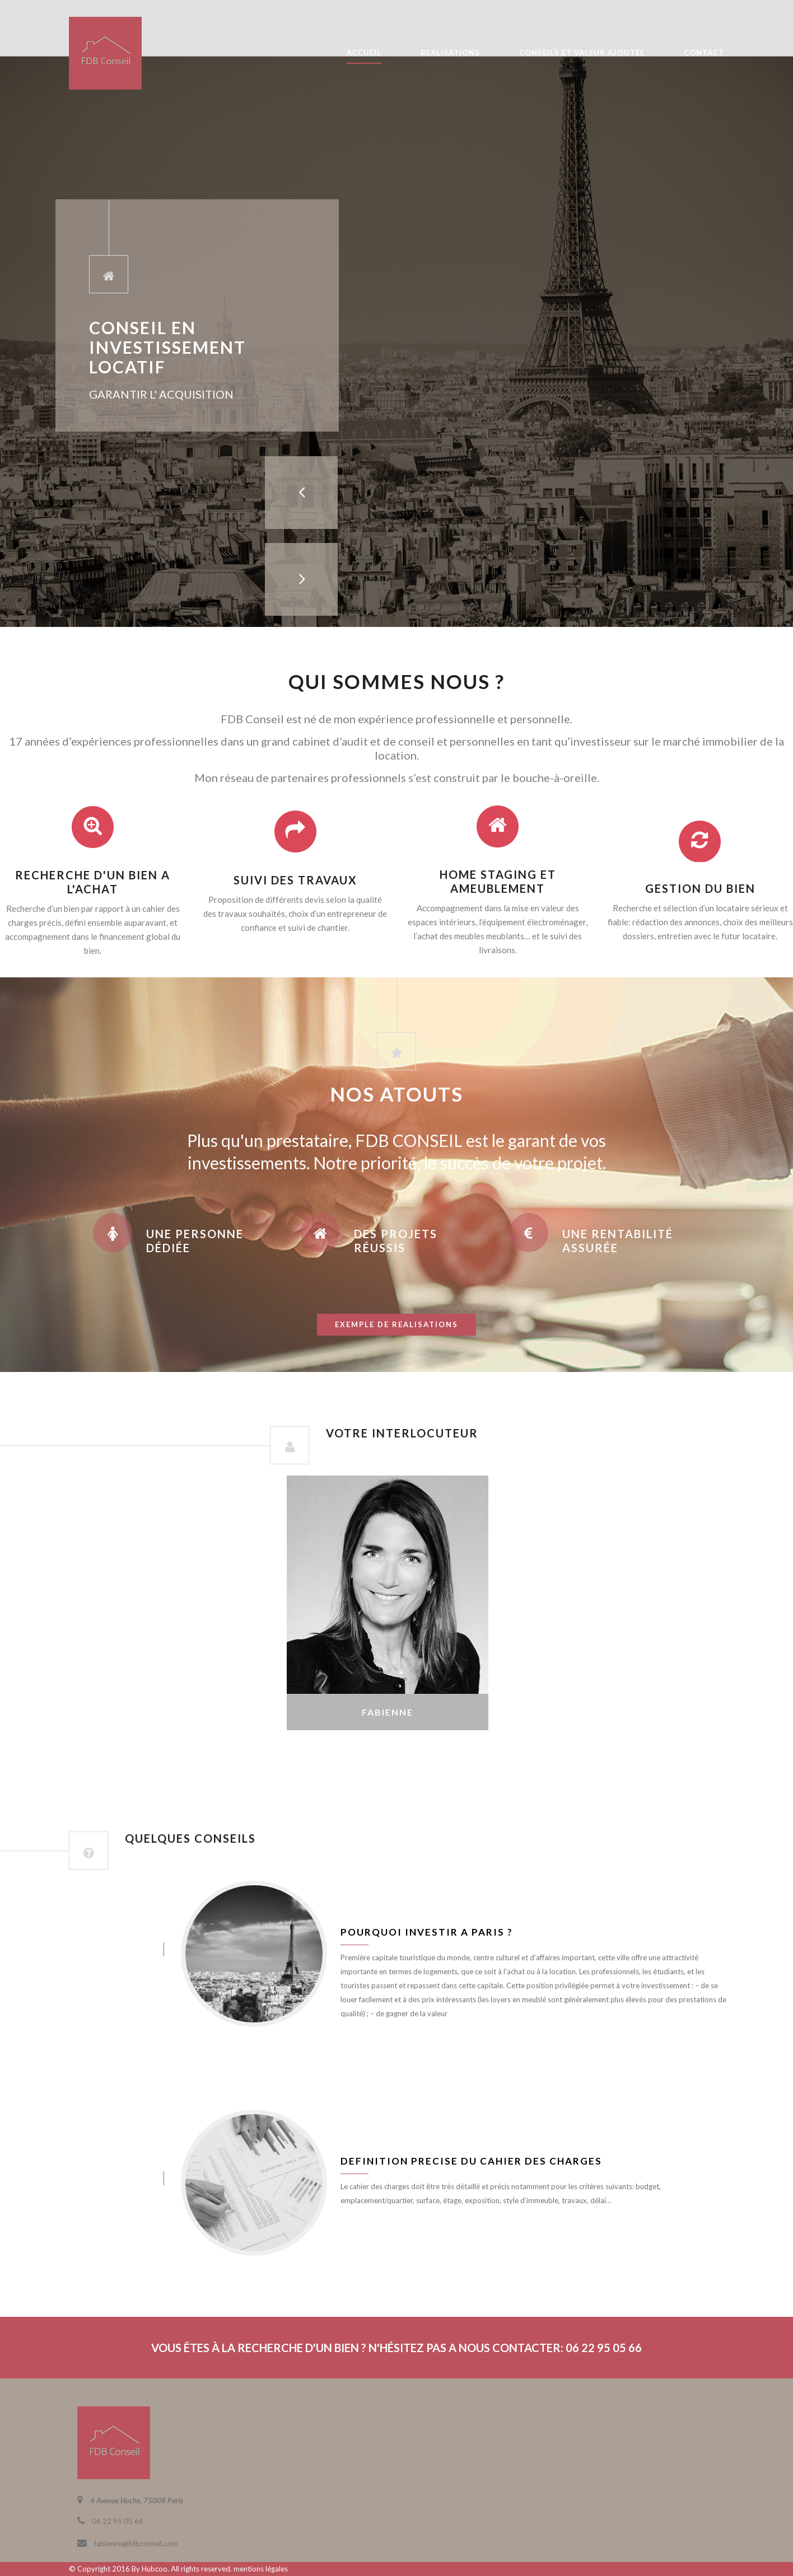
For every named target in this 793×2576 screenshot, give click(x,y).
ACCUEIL (364, 52)
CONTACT (704, 52)
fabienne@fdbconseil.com (136, 2543)
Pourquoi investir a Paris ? (426, 1932)
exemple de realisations (396, 1324)
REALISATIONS (450, 52)
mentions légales (261, 2568)
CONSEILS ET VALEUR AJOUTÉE (582, 52)
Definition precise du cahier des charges (471, 2161)
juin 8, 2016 (105, 1949)
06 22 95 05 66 (117, 2521)
